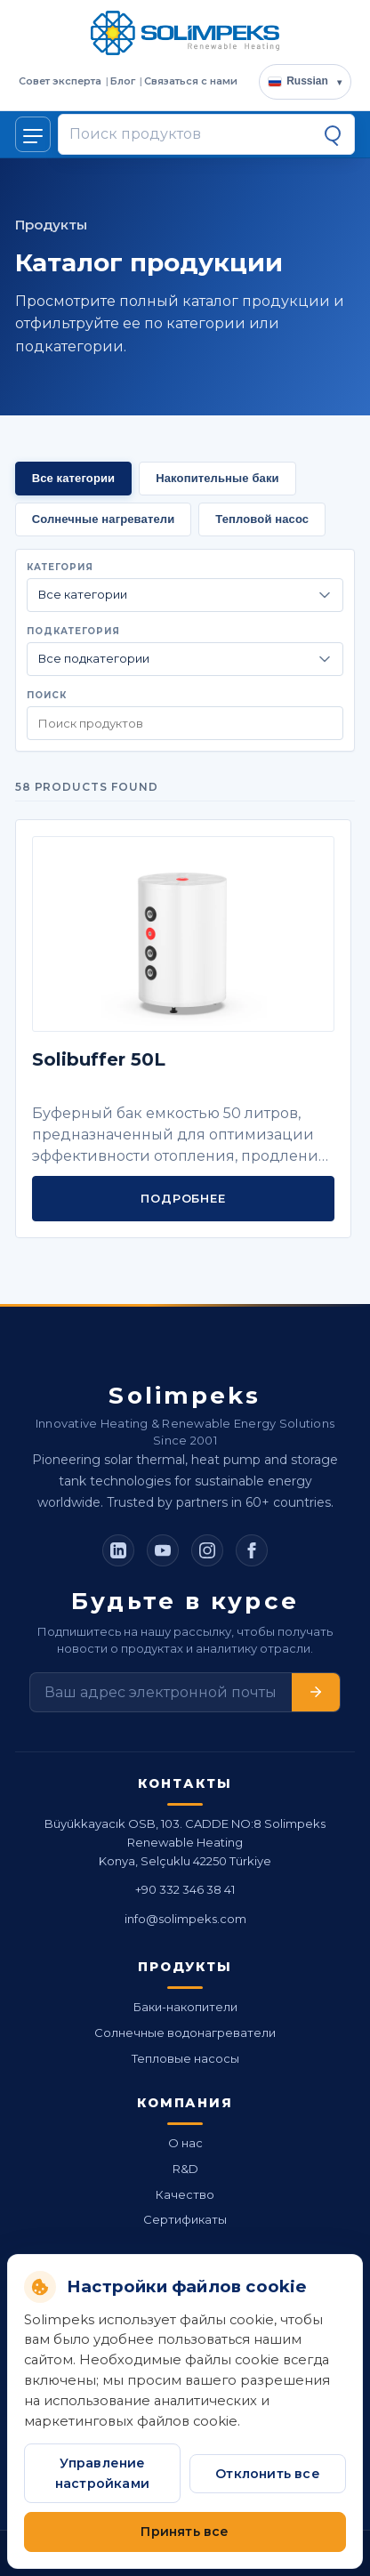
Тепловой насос (262, 519)
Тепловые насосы (185, 2058)
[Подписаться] (316, 1692)
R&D (185, 2168)
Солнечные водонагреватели (185, 2032)
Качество (185, 2194)
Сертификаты (185, 2219)
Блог (122, 81)
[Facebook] (252, 1550)
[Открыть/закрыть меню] (33, 134)
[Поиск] (332, 134)
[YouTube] (163, 1550)
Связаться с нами (190, 81)
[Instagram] (207, 1550)
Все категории (74, 478)
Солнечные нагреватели (103, 519)
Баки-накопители (185, 2007)
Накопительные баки (217, 478)
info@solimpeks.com (185, 1919)
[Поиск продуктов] (191, 134)
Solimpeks (185, 1395)
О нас (185, 2143)
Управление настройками (102, 2473)
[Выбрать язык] (305, 82)
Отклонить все (267, 2474)
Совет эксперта (60, 81)
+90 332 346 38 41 (185, 1889)
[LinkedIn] (118, 1550)
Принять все (185, 2532)
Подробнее (183, 1198)
